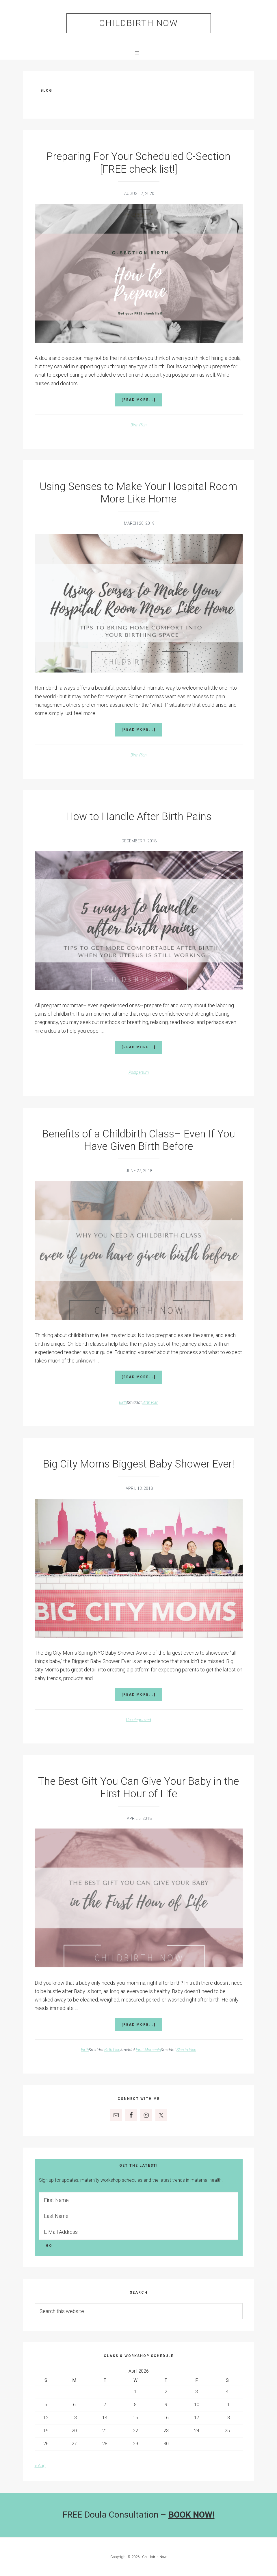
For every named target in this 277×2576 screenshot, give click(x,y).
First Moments (148, 2049)
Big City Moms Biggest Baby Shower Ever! (138, 1464)
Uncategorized (138, 1719)
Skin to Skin (186, 2049)
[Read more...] (142, 402)
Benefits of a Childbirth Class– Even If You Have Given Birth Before (138, 1140)
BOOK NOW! (191, 2514)
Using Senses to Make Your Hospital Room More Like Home (138, 492)
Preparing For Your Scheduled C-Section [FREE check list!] (138, 162)
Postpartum (139, 1072)
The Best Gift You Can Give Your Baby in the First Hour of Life (138, 1787)
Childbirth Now (138, 23)
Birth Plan (138, 425)
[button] (138, 53)
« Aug (40, 2465)
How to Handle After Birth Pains (138, 817)
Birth (123, 1402)
